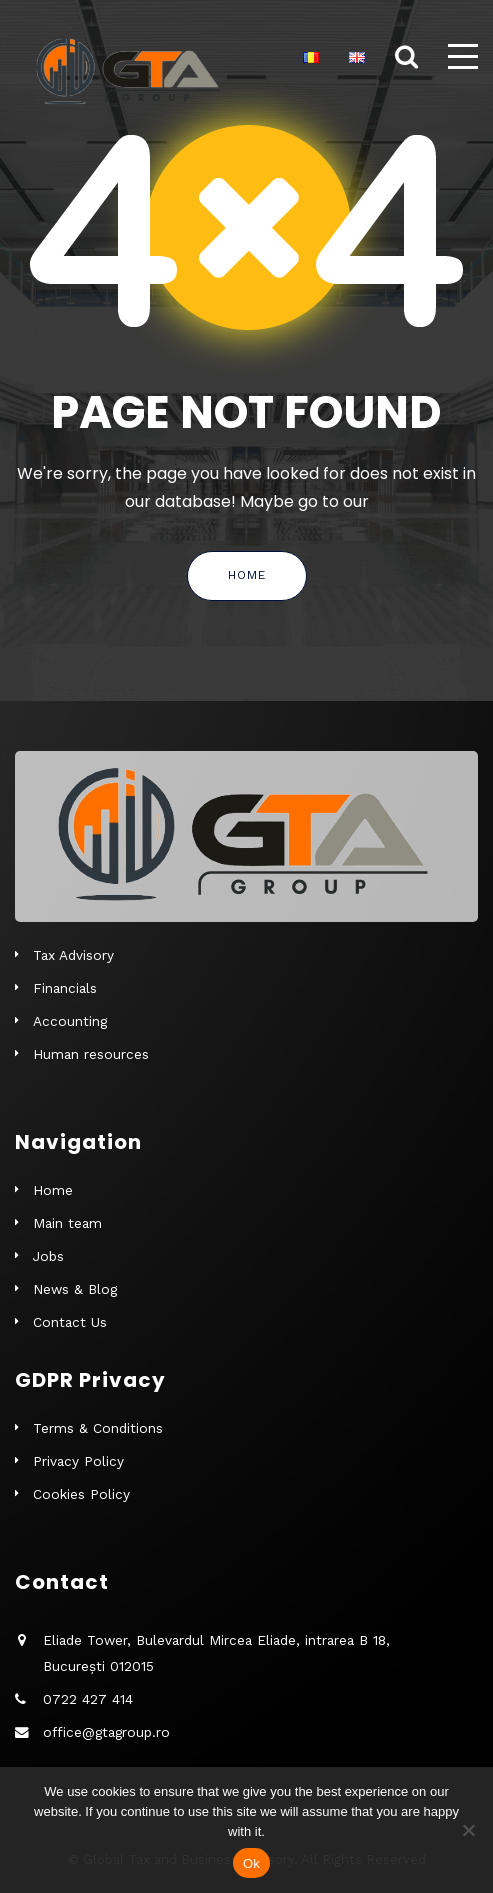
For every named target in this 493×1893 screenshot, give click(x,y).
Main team (67, 1223)
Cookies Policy (81, 1494)
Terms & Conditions (98, 1428)
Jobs (48, 1256)
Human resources (91, 1054)
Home (247, 575)
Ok (251, 1863)
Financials (65, 988)
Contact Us (70, 1322)
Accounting (70, 1021)
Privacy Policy (78, 1461)
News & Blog (75, 1289)
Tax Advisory (73, 955)
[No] (468, 1830)
